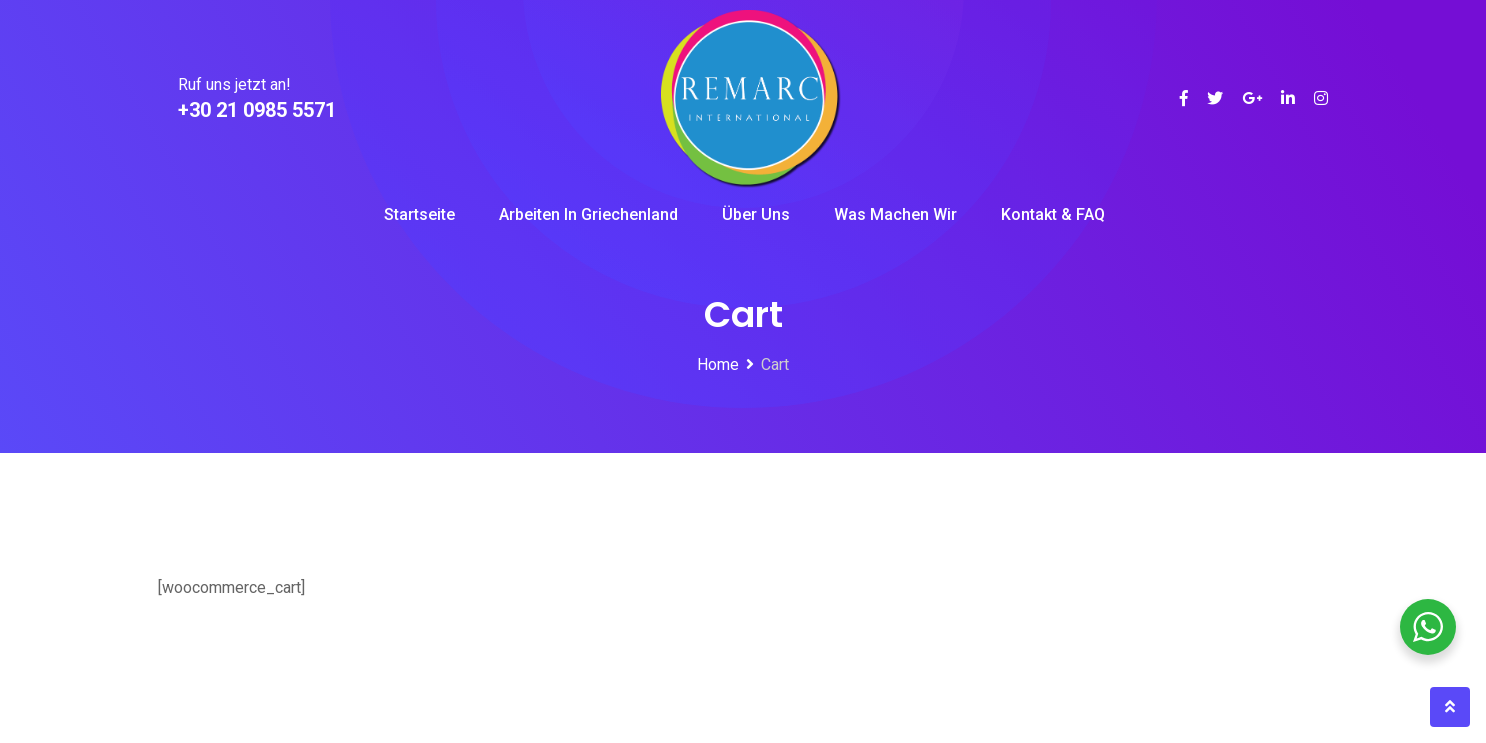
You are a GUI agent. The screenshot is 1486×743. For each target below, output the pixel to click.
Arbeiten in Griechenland (588, 214)
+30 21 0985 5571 (257, 110)
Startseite (419, 214)
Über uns (756, 214)
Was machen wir (895, 214)
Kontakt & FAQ (1053, 214)
